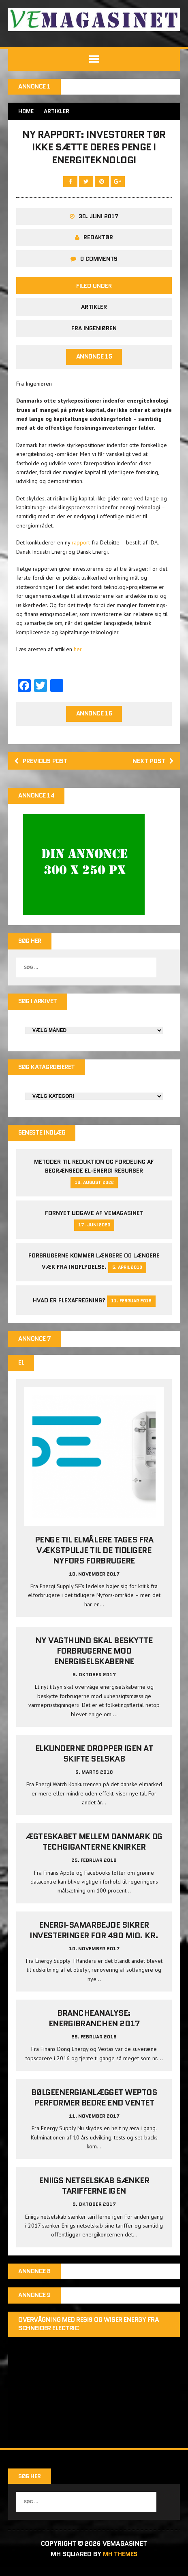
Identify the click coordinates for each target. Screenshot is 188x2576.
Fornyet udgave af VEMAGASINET (94, 1220)
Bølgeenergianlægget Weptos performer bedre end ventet (94, 2105)
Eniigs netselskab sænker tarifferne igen (94, 2194)
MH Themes (120, 2563)
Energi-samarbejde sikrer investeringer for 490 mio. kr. (94, 1938)
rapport (81, 546)
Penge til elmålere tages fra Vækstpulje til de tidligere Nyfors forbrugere (94, 1558)
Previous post (43, 765)
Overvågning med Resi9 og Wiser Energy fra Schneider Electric (88, 2333)
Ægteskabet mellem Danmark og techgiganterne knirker (94, 1850)
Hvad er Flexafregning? (69, 1307)
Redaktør (98, 240)
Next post (152, 765)
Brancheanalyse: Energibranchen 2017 (94, 2026)
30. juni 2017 (98, 219)
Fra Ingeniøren (94, 331)
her (78, 652)
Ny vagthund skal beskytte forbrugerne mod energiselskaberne (93, 1659)
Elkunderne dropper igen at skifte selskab (94, 1761)
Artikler (94, 310)
